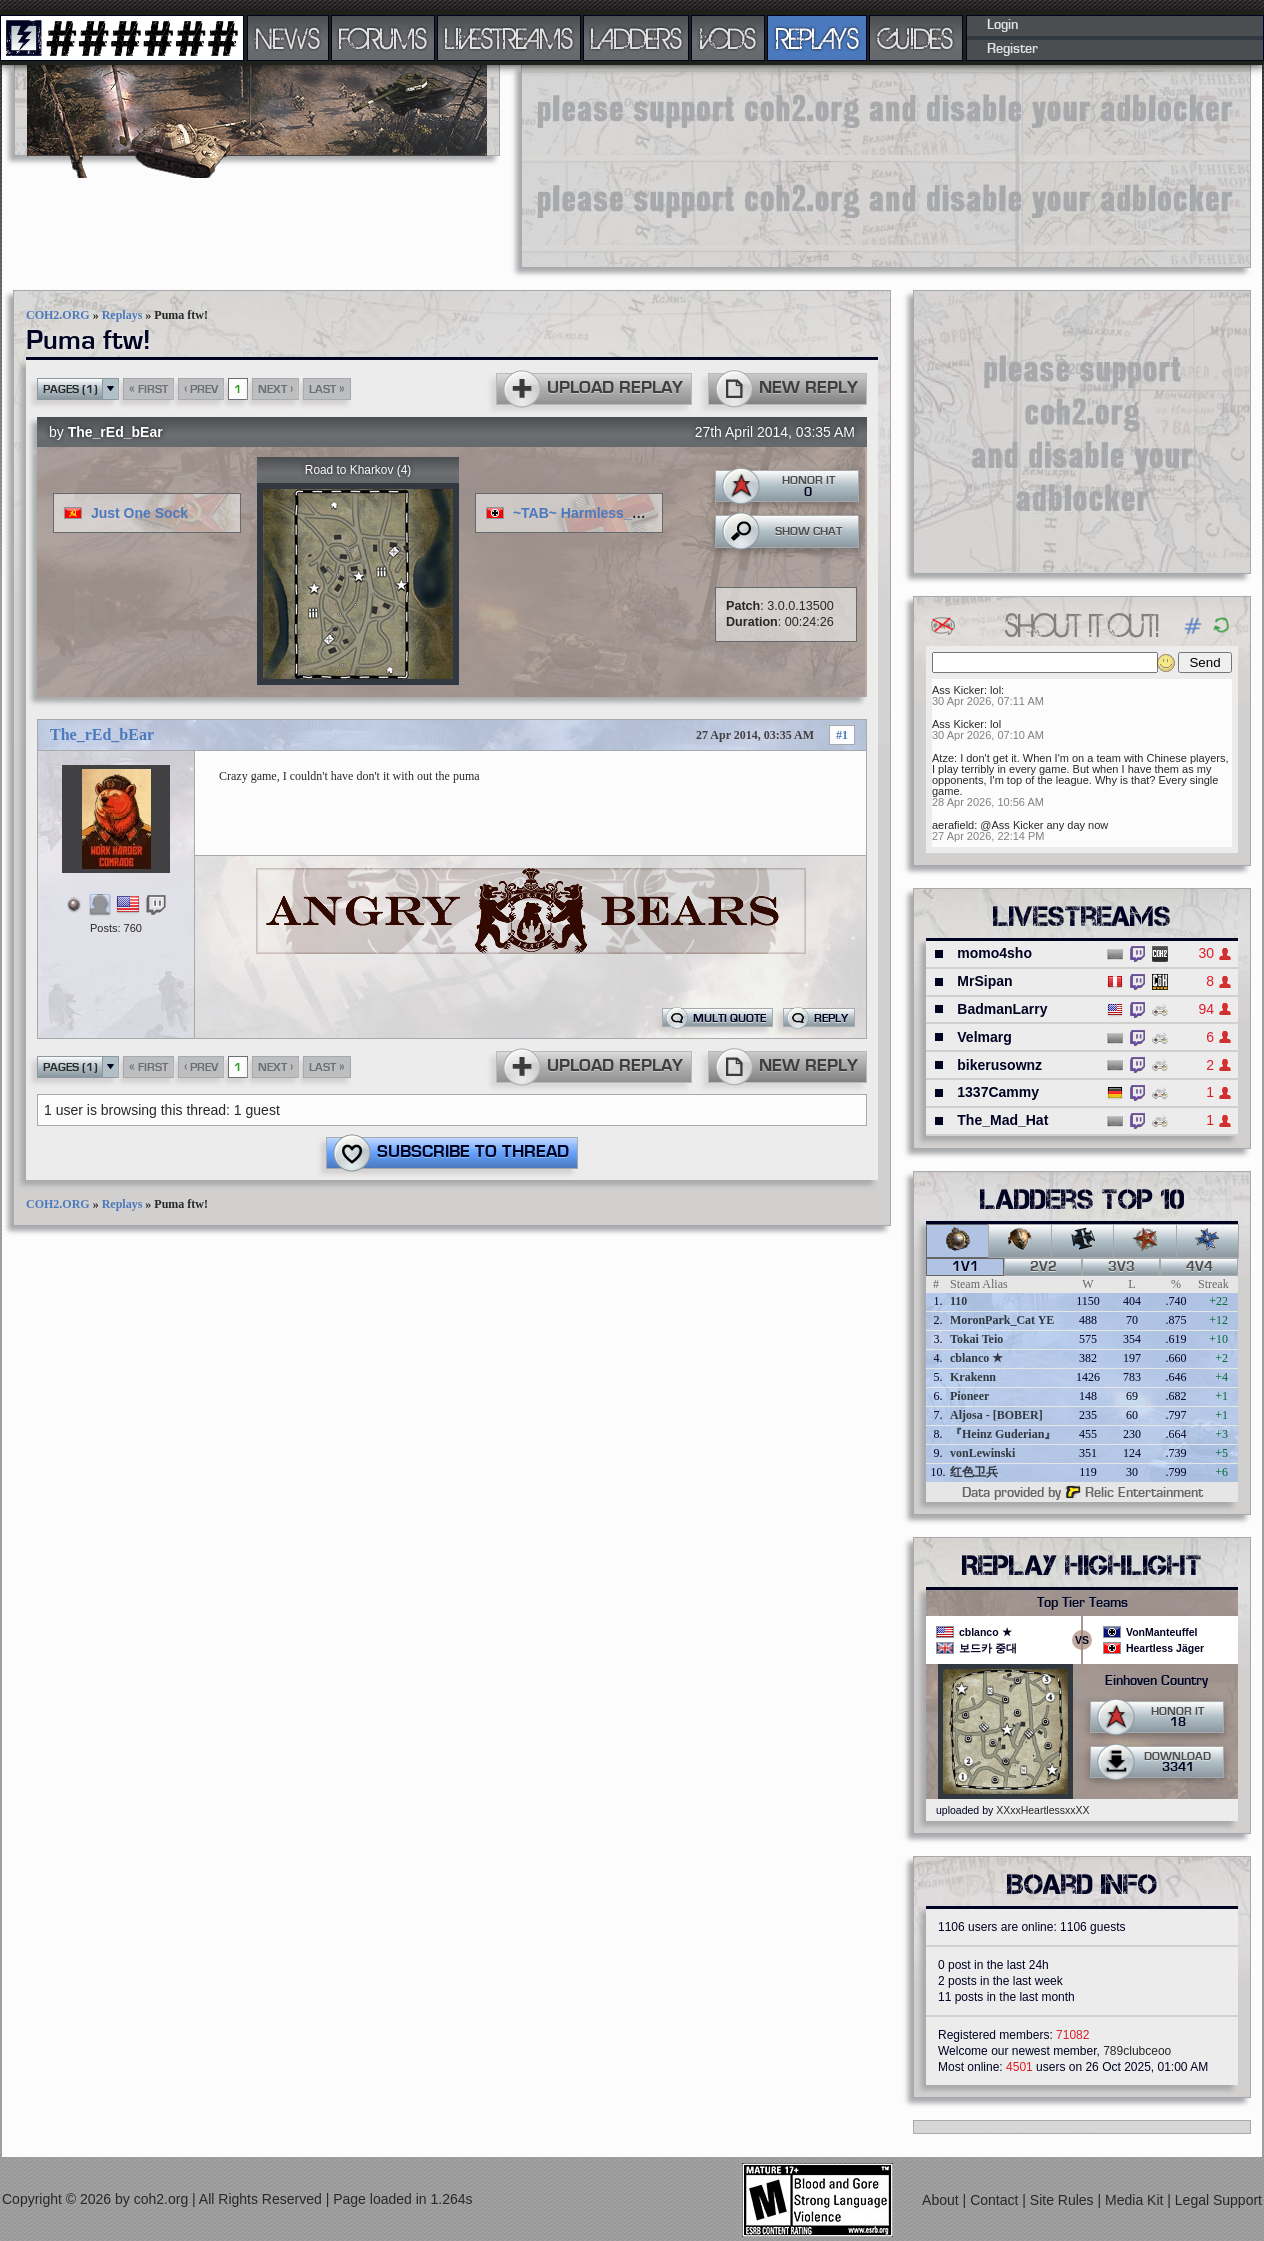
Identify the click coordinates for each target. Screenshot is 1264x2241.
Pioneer (969, 1396)
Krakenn (973, 1377)
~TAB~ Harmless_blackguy (603, 513)
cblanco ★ (976, 1358)
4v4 (1199, 1267)
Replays (122, 315)
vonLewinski (982, 1453)
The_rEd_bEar (115, 432)
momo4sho (994, 953)
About (942, 2200)
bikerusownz (999, 1065)
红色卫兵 (974, 1472)
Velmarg (984, 1037)
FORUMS (383, 38)
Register (1012, 49)
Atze (943, 758)
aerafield (953, 825)
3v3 (1121, 1267)
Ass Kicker (958, 690)
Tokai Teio (976, 1339)
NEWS (288, 38)
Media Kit (1136, 2200)
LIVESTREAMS (509, 38)
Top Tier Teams (1082, 1603)
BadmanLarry (1002, 1009)
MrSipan (984, 981)
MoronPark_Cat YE (1002, 1320)
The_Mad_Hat (1002, 1120)
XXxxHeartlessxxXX (1042, 1810)
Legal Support (1218, 2200)
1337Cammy (998, 1092)
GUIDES (916, 38)
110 (958, 1301)
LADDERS (636, 38)
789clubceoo (1137, 2051)
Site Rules (1064, 2200)
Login (1002, 25)
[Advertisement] (625, 165)
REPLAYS (817, 38)
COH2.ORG (58, 315)
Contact (996, 2200)
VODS (728, 38)
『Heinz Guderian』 (1003, 1434)
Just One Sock (139, 513)
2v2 (1043, 1267)
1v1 (965, 1267)
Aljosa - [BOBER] (996, 1415)
